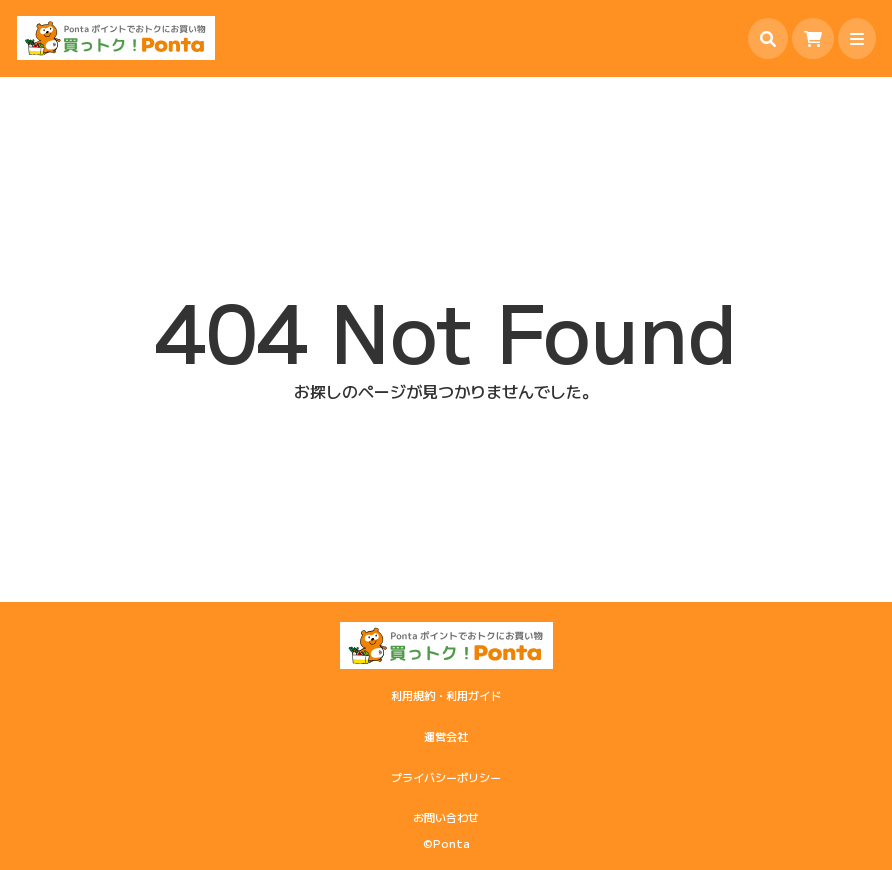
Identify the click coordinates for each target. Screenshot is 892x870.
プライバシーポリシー (446, 777)
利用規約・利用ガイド (446, 695)
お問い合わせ (446, 817)
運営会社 (446, 736)
